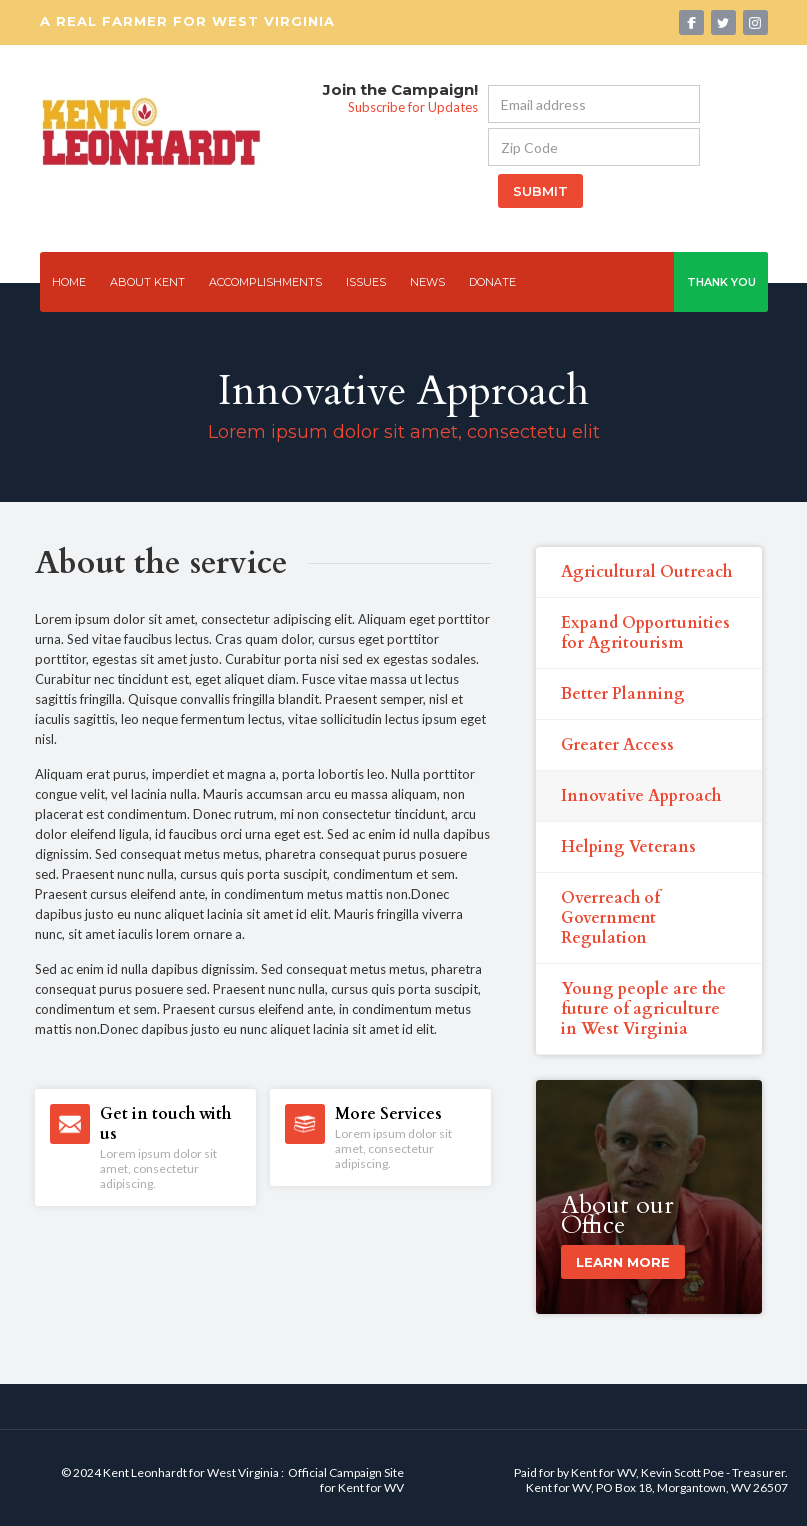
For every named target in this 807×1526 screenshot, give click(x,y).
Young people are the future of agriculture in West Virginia (643, 1009)
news (427, 282)
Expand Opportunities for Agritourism (645, 633)
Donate (492, 282)
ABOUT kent (147, 282)
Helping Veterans (628, 847)
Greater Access (617, 745)
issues (366, 282)
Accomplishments (265, 282)
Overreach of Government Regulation (610, 918)
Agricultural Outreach (646, 572)
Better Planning (623, 694)
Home (69, 282)
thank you (721, 282)
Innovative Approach (641, 796)
